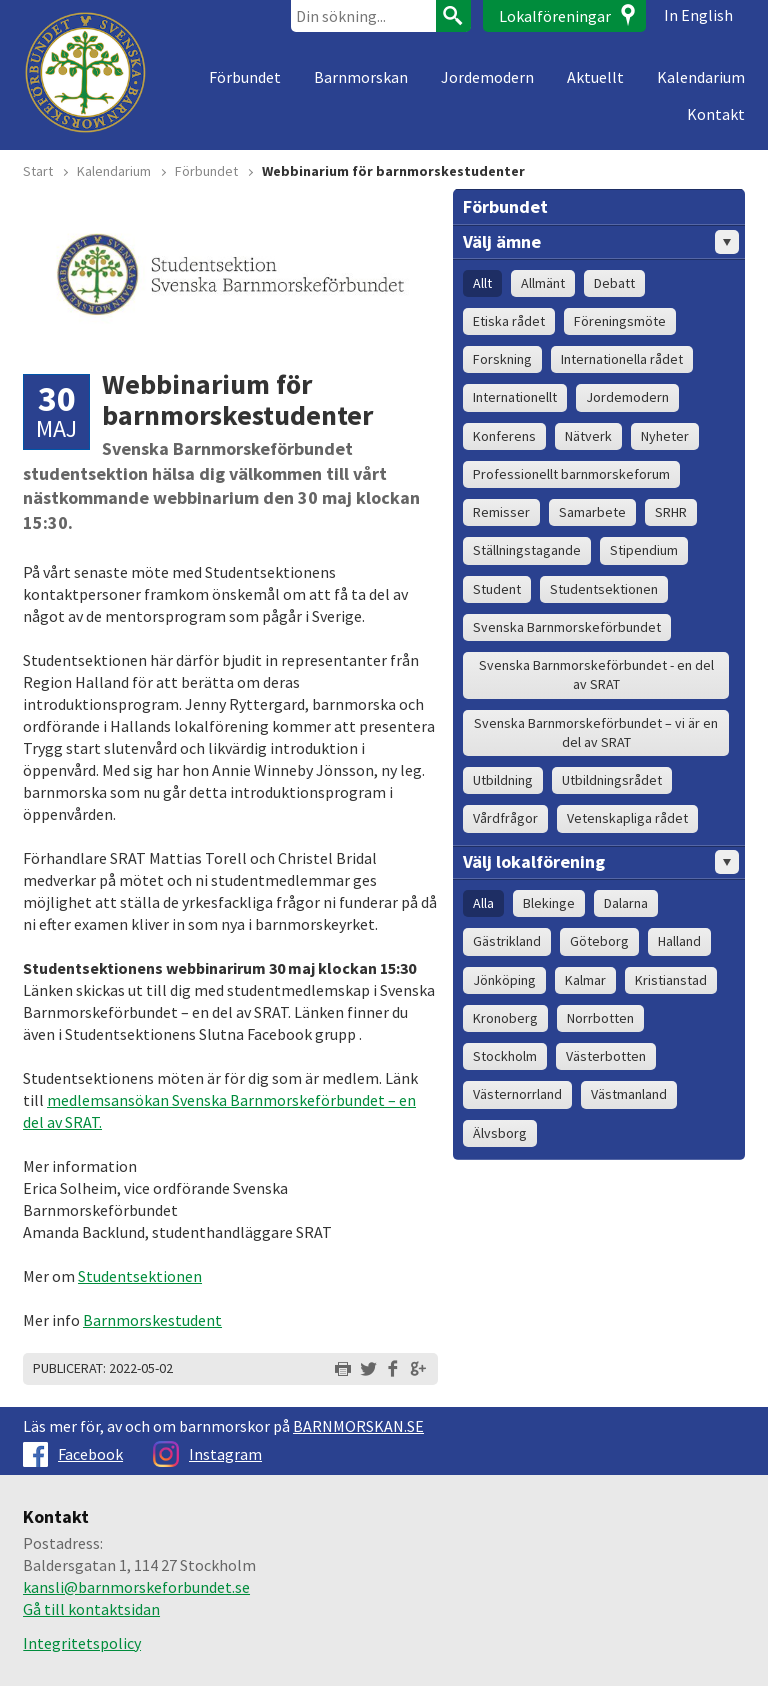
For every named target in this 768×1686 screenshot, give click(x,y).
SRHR (671, 512)
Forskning (502, 359)
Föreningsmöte (620, 321)
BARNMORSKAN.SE (358, 1426)
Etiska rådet (509, 321)
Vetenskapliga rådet (627, 818)
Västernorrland (517, 1094)
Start (38, 171)
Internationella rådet (622, 359)
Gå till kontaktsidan (91, 1609)
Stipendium (644, 550)
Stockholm (505, 1056)
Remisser (501, 512)
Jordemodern (487, 77)
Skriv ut (343, 1369)
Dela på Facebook (393, 1369)
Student (497, 589)
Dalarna (626, 903)
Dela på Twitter (368, 1369)
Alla (483, 903)
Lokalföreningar (555, 16)
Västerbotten (606, 1056)
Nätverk (588, 436)
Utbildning (503, 780)
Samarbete (592, 512)
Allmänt (543, 283)
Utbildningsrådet (612, 780)
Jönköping (504, 980)
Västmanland (629, 1094)
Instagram (207, 1454)
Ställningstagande (527, 550)
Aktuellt (595, 77)
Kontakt (716, 114)
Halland (679, 941)
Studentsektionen (140, 1276)
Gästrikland (507, 941)
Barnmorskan (361, 77)
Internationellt (515, 397)
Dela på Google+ (418, 1369)
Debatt (614, 283)
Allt (482, 283)
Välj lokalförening (601, 862)
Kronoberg (505, 1018)
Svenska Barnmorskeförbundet (567, 627)
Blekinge (549, 903)
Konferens (504, 436)
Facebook (73, 1454)
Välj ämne (601, 242)
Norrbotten (600, 1018)
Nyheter (665, 436)
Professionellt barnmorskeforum (571, 474)
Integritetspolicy (82, 1643)
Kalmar (585, 980)
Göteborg (599, 941)
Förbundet (245, 77)
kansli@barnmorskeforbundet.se (136, 1587)
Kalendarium (701, 77)
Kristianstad (671, 980)
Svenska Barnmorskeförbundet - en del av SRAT (596, 674)
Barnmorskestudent (152, 1320)
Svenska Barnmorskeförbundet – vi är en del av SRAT (596, 732)
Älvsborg (500, 1133)
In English (698, 15)
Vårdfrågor (505, 818)
